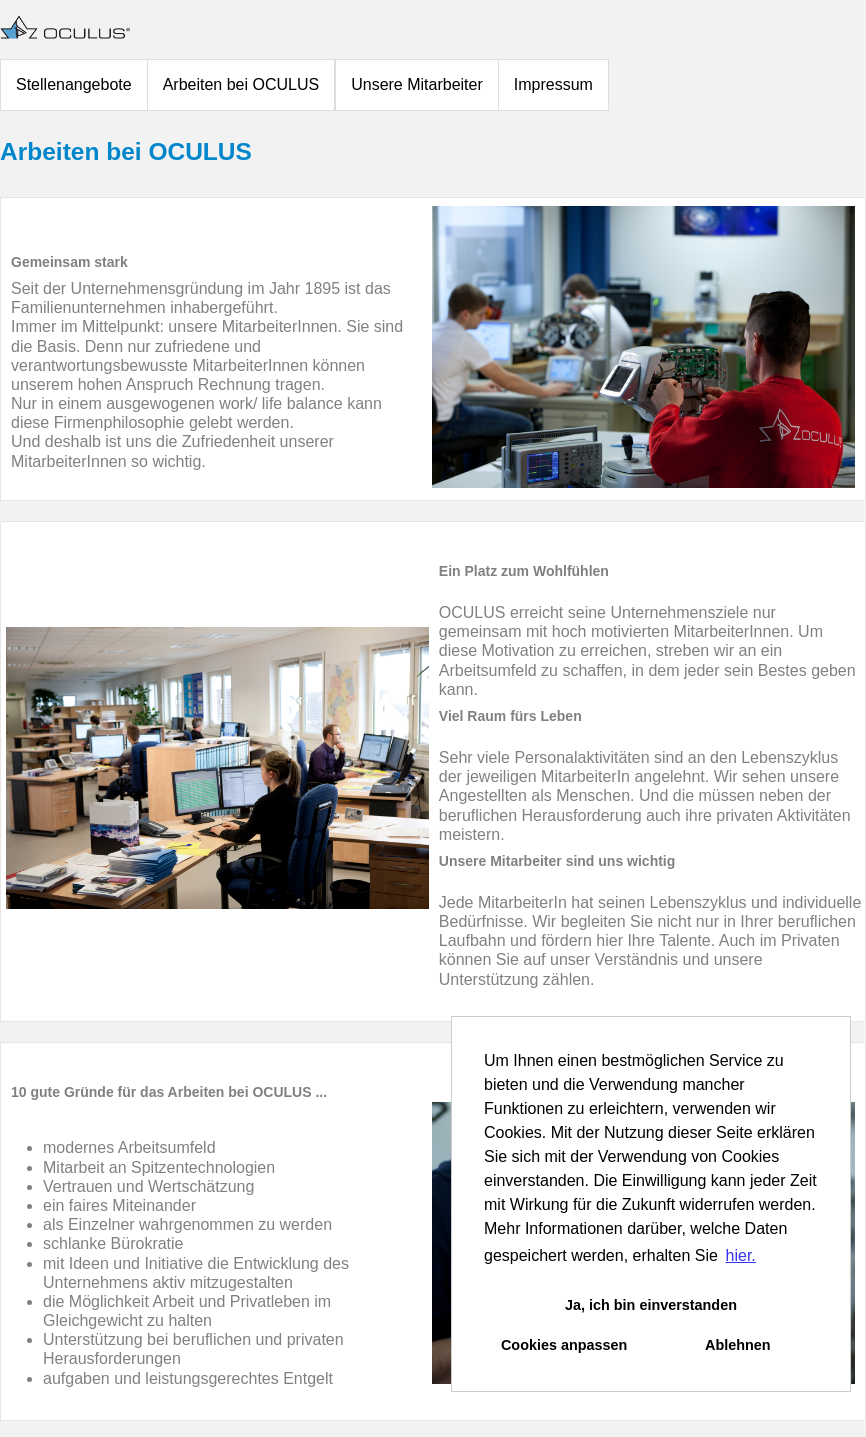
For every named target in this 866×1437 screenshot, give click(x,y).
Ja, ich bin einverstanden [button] (651, 1305)
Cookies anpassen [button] (564, 1345)
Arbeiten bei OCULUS (241, 84)
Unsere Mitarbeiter (417, 84)
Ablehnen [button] (738, 1345)
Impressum (553, 84)
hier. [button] (741, 1255)
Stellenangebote (74, 84)
